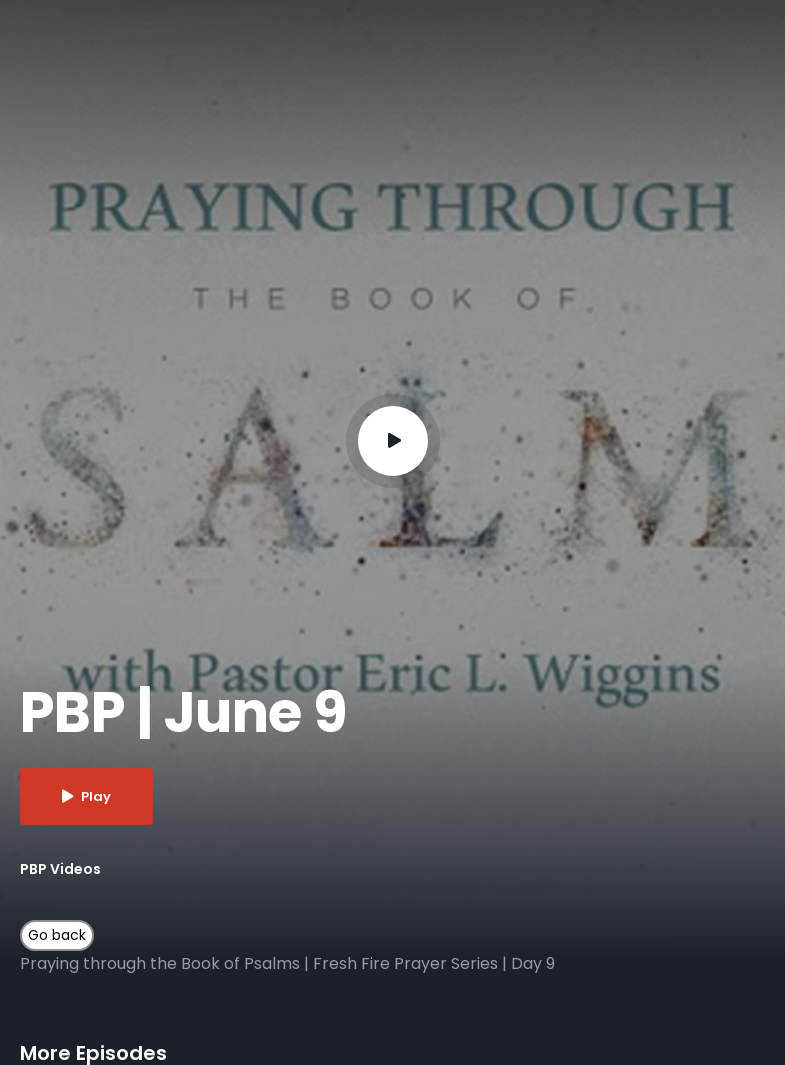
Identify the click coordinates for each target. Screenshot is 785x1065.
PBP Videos (60, 869)
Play (86, 796)
